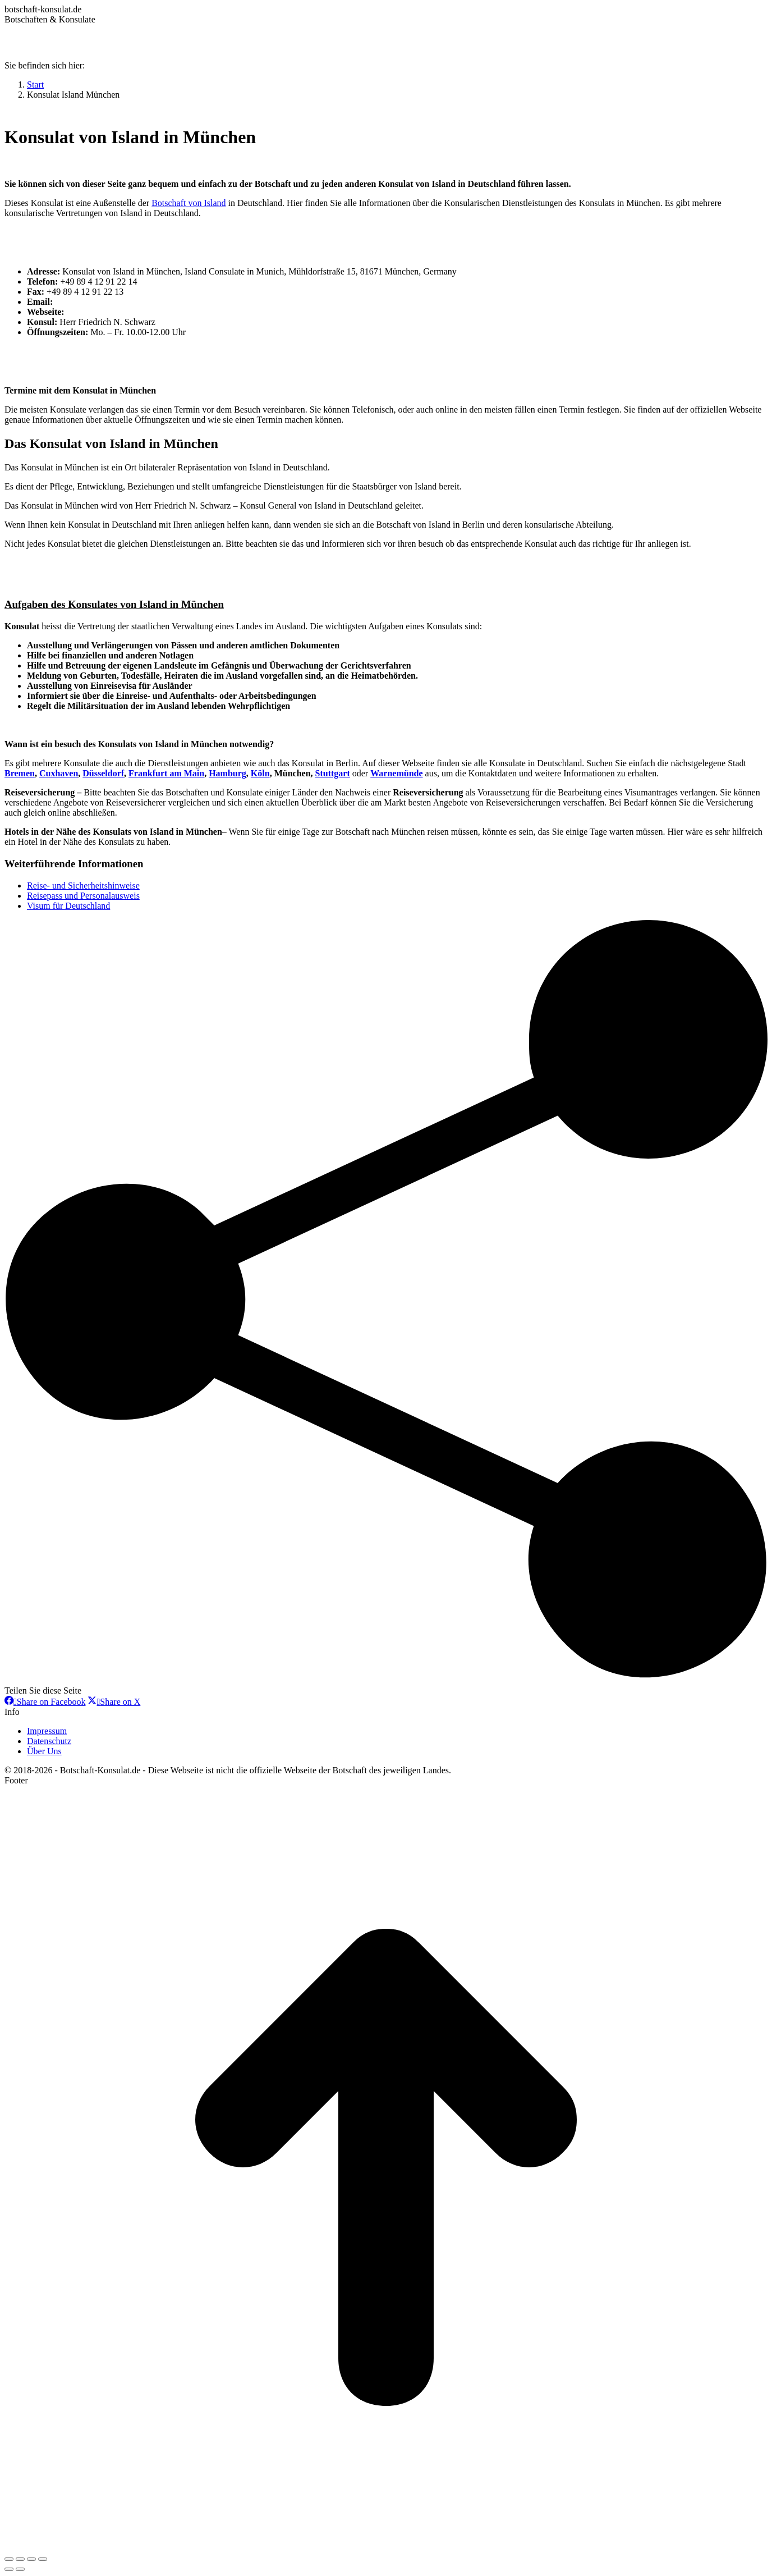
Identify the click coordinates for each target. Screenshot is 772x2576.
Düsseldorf (103, 773)
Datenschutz (49, 1741)
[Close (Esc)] (8, 2559)
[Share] (20, 2559)
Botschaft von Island (188, 203)
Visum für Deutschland (68, 905)
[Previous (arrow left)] (8, 2569)
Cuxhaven (58, 773)
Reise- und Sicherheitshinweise (83, 885)
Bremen (19, 773)
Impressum (47, 1731)
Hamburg (227, 773)
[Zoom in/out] (42, 2559)
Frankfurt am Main (166, 773)
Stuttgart (332, 773)
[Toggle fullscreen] (31, 2559)
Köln (260, 773)
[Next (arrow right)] (20, 2569)
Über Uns (44, 1751)
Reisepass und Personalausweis (83, 895)
